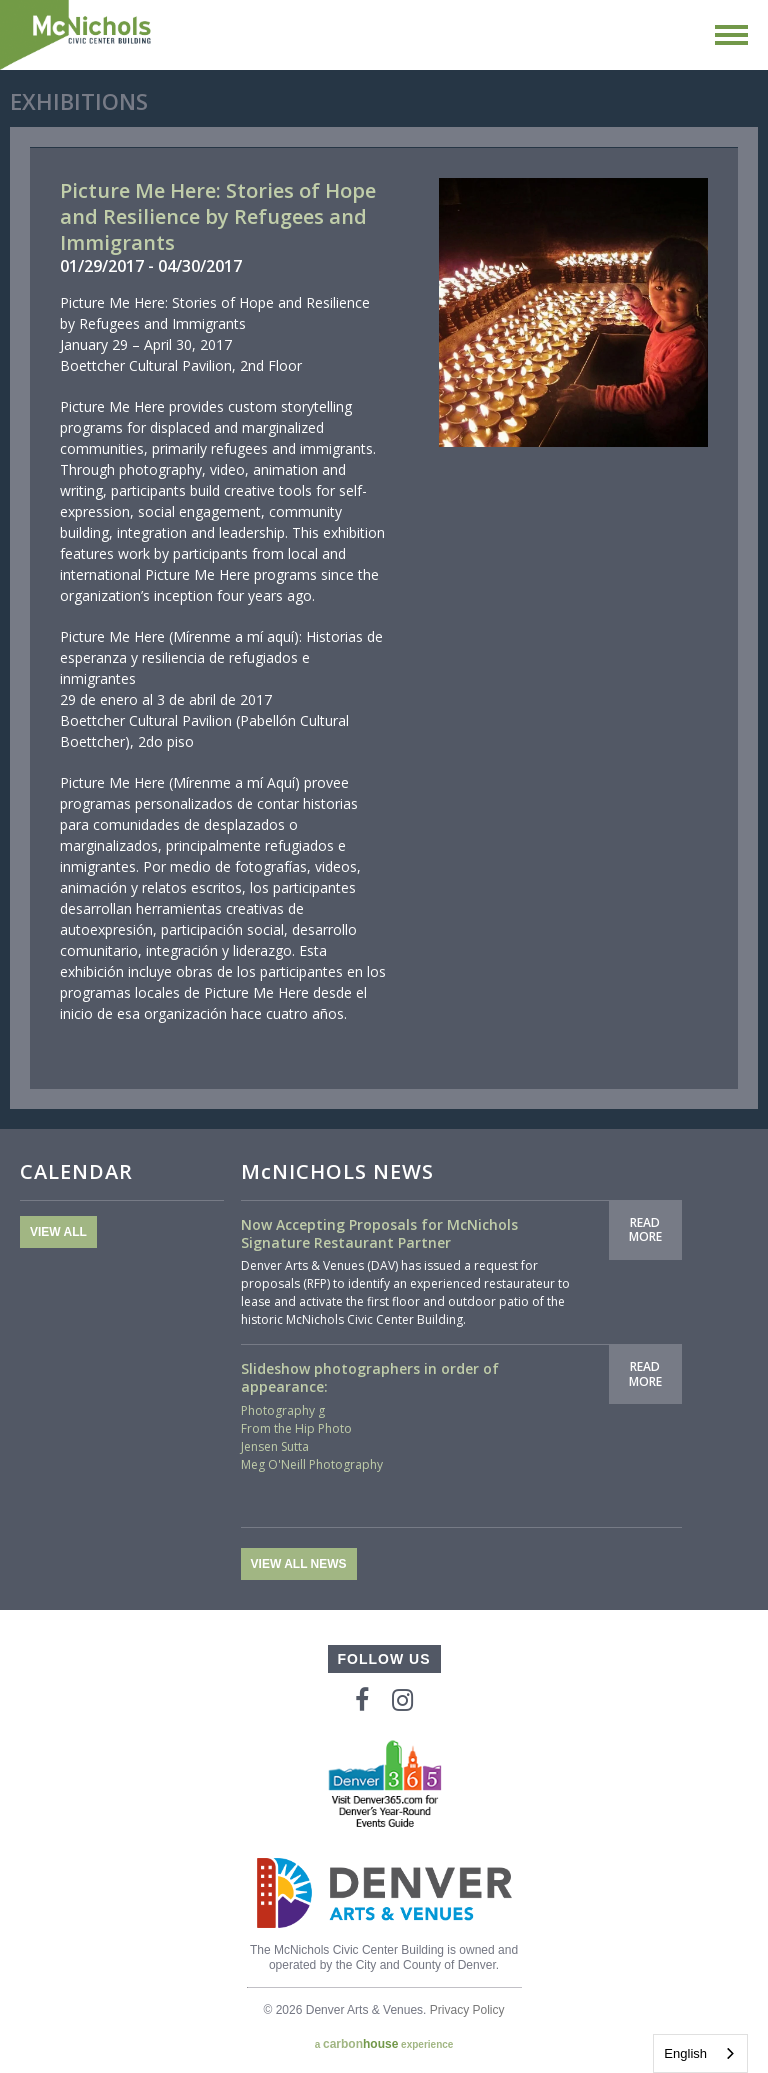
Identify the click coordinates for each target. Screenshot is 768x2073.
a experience (384, 2044)
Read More (645, 1229)
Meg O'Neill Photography (312, 1464)
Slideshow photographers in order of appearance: (370, 1377)
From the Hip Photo (296, 1428)
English (685, 2053)
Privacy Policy (467, 2010)
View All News (299, 1564)
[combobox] (700, 2053)
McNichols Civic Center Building (77, 35)
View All (58, 1232)
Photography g (283, 1410)
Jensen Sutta (275, 1446)
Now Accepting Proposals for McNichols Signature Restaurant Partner (379, 1233)
